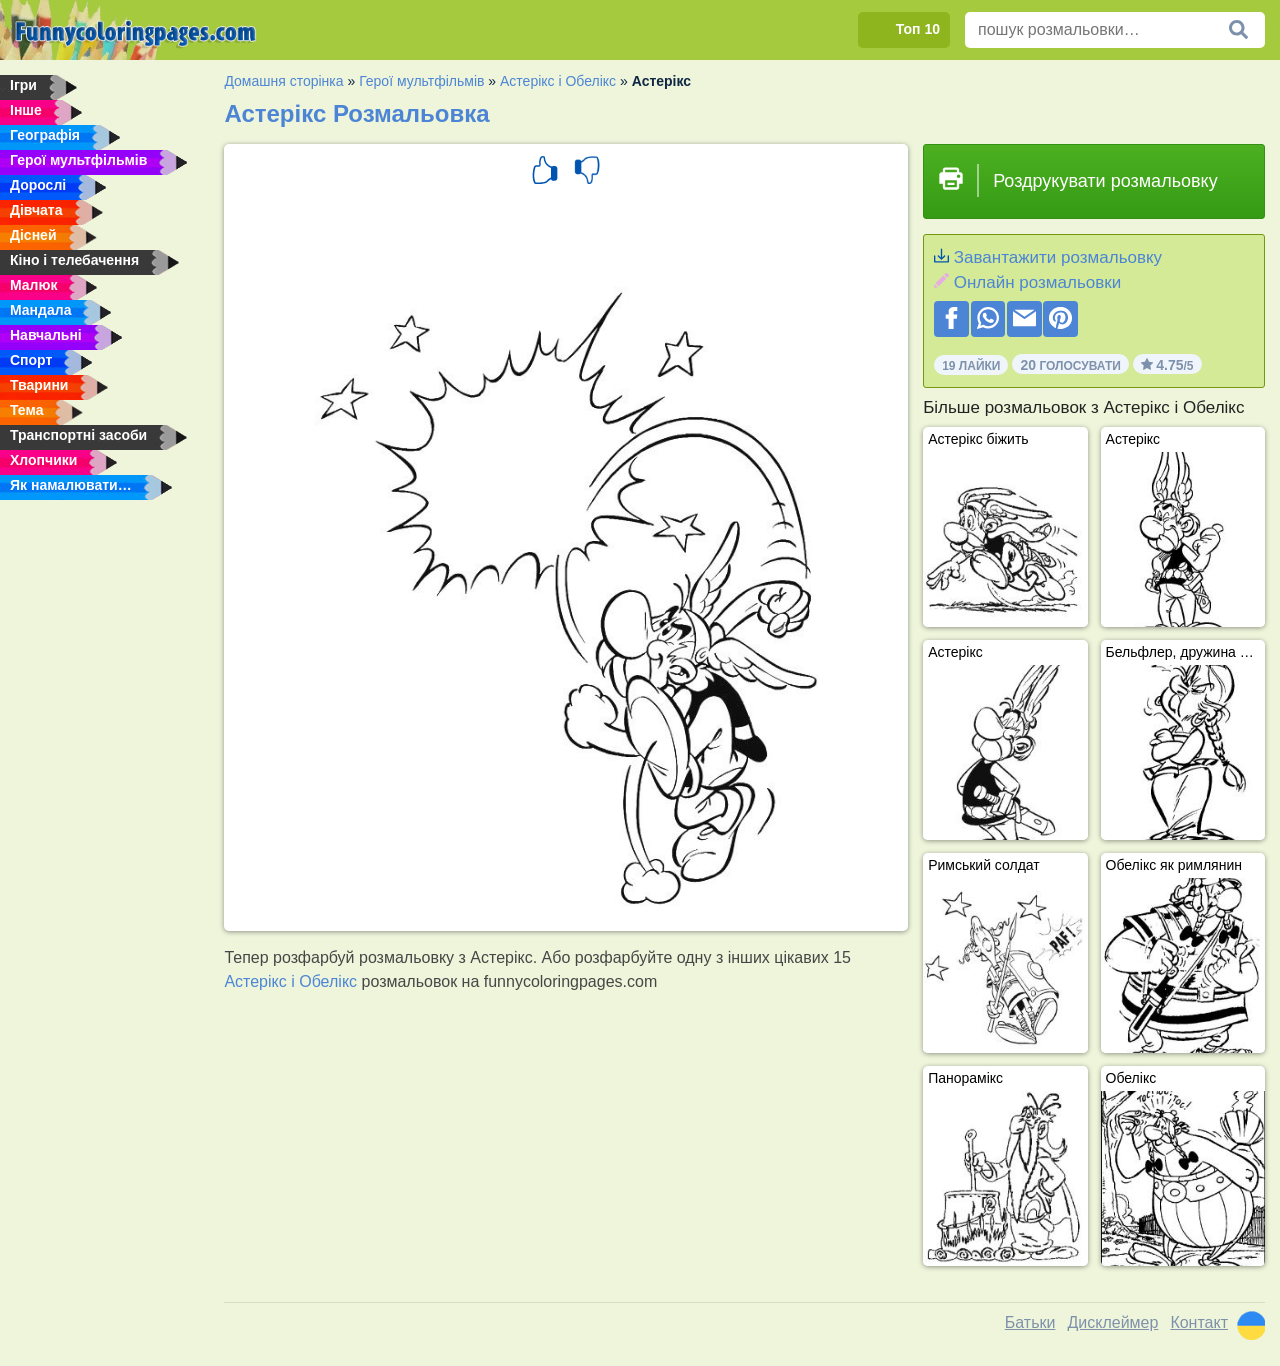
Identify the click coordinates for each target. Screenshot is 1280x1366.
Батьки (1030, 1322)
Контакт (1199, 1322)
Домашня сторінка (283, 81)
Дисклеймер (1112, 1322)
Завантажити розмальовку (1058, 257)
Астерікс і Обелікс (558, 81)
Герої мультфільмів (421, 81)
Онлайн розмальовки (1037, 282)
